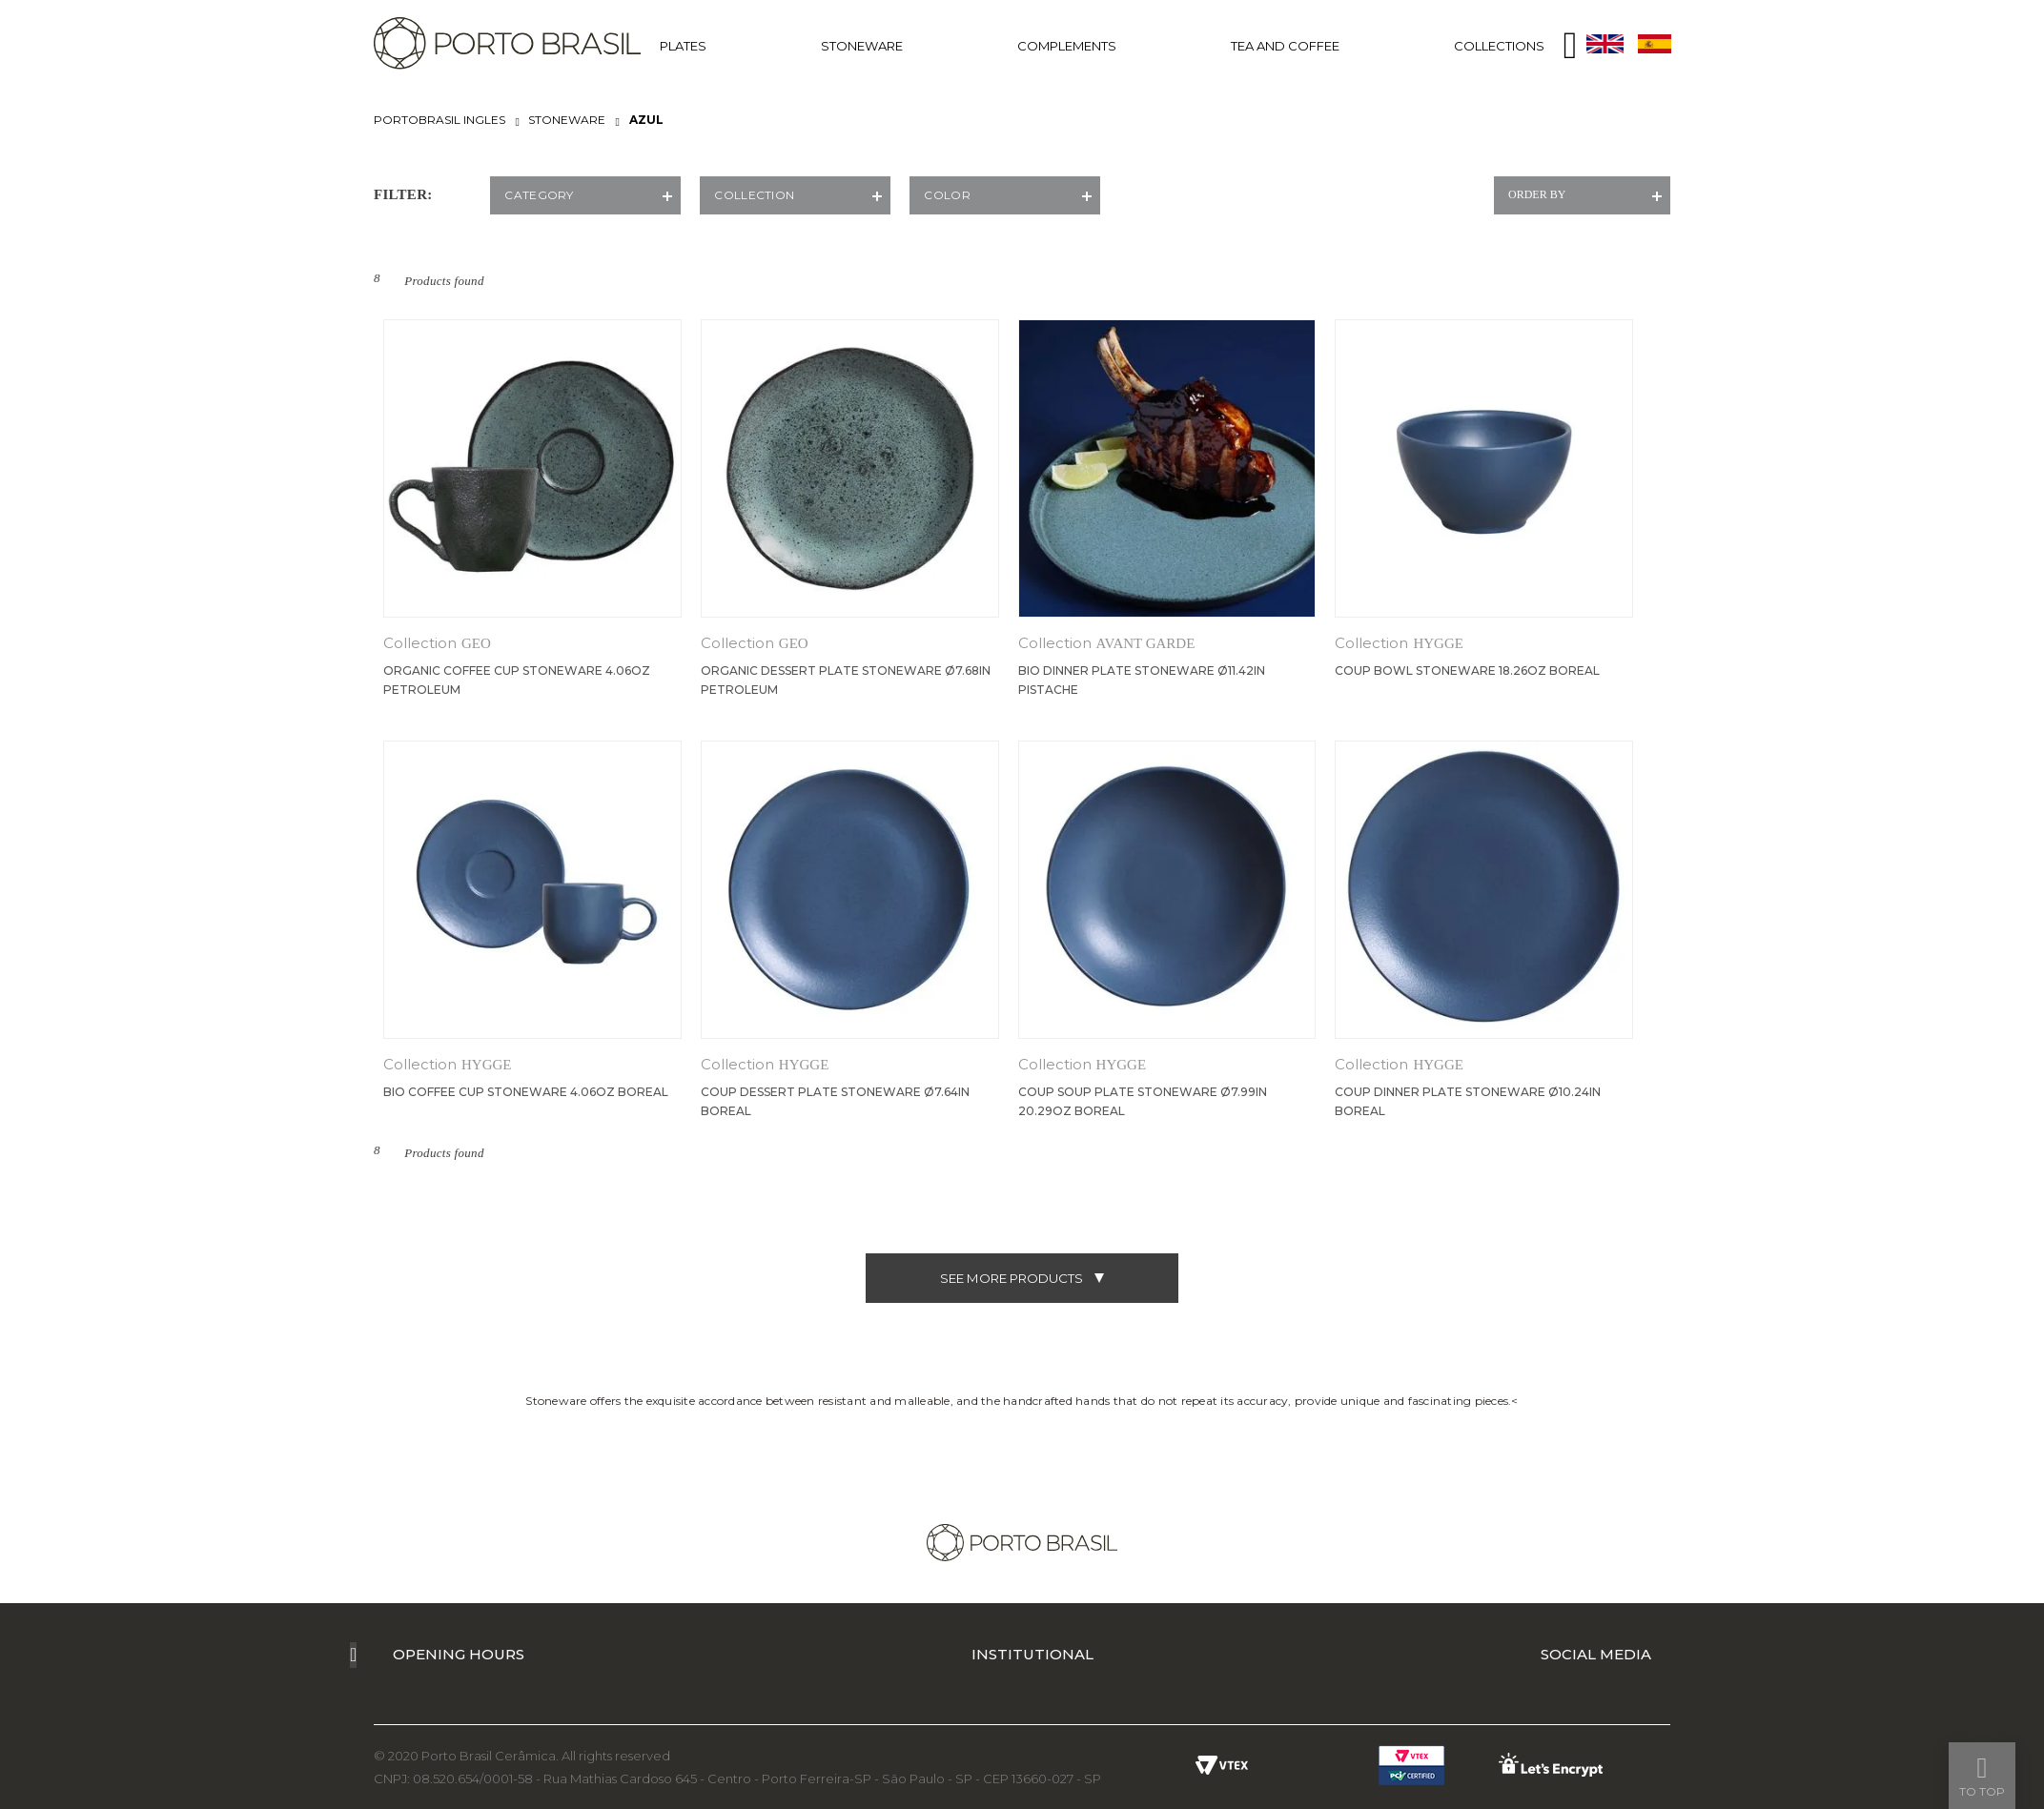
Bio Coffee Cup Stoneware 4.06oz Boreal (525, 1092)
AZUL (646, 119)
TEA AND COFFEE (1285, 45)
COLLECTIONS (1499, 45)
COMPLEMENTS (1066, 45)
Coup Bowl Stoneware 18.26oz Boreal (1467, 670)
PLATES (683, 45)
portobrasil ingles (439, 119)
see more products (1022, 1278)
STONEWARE (862, 45)
